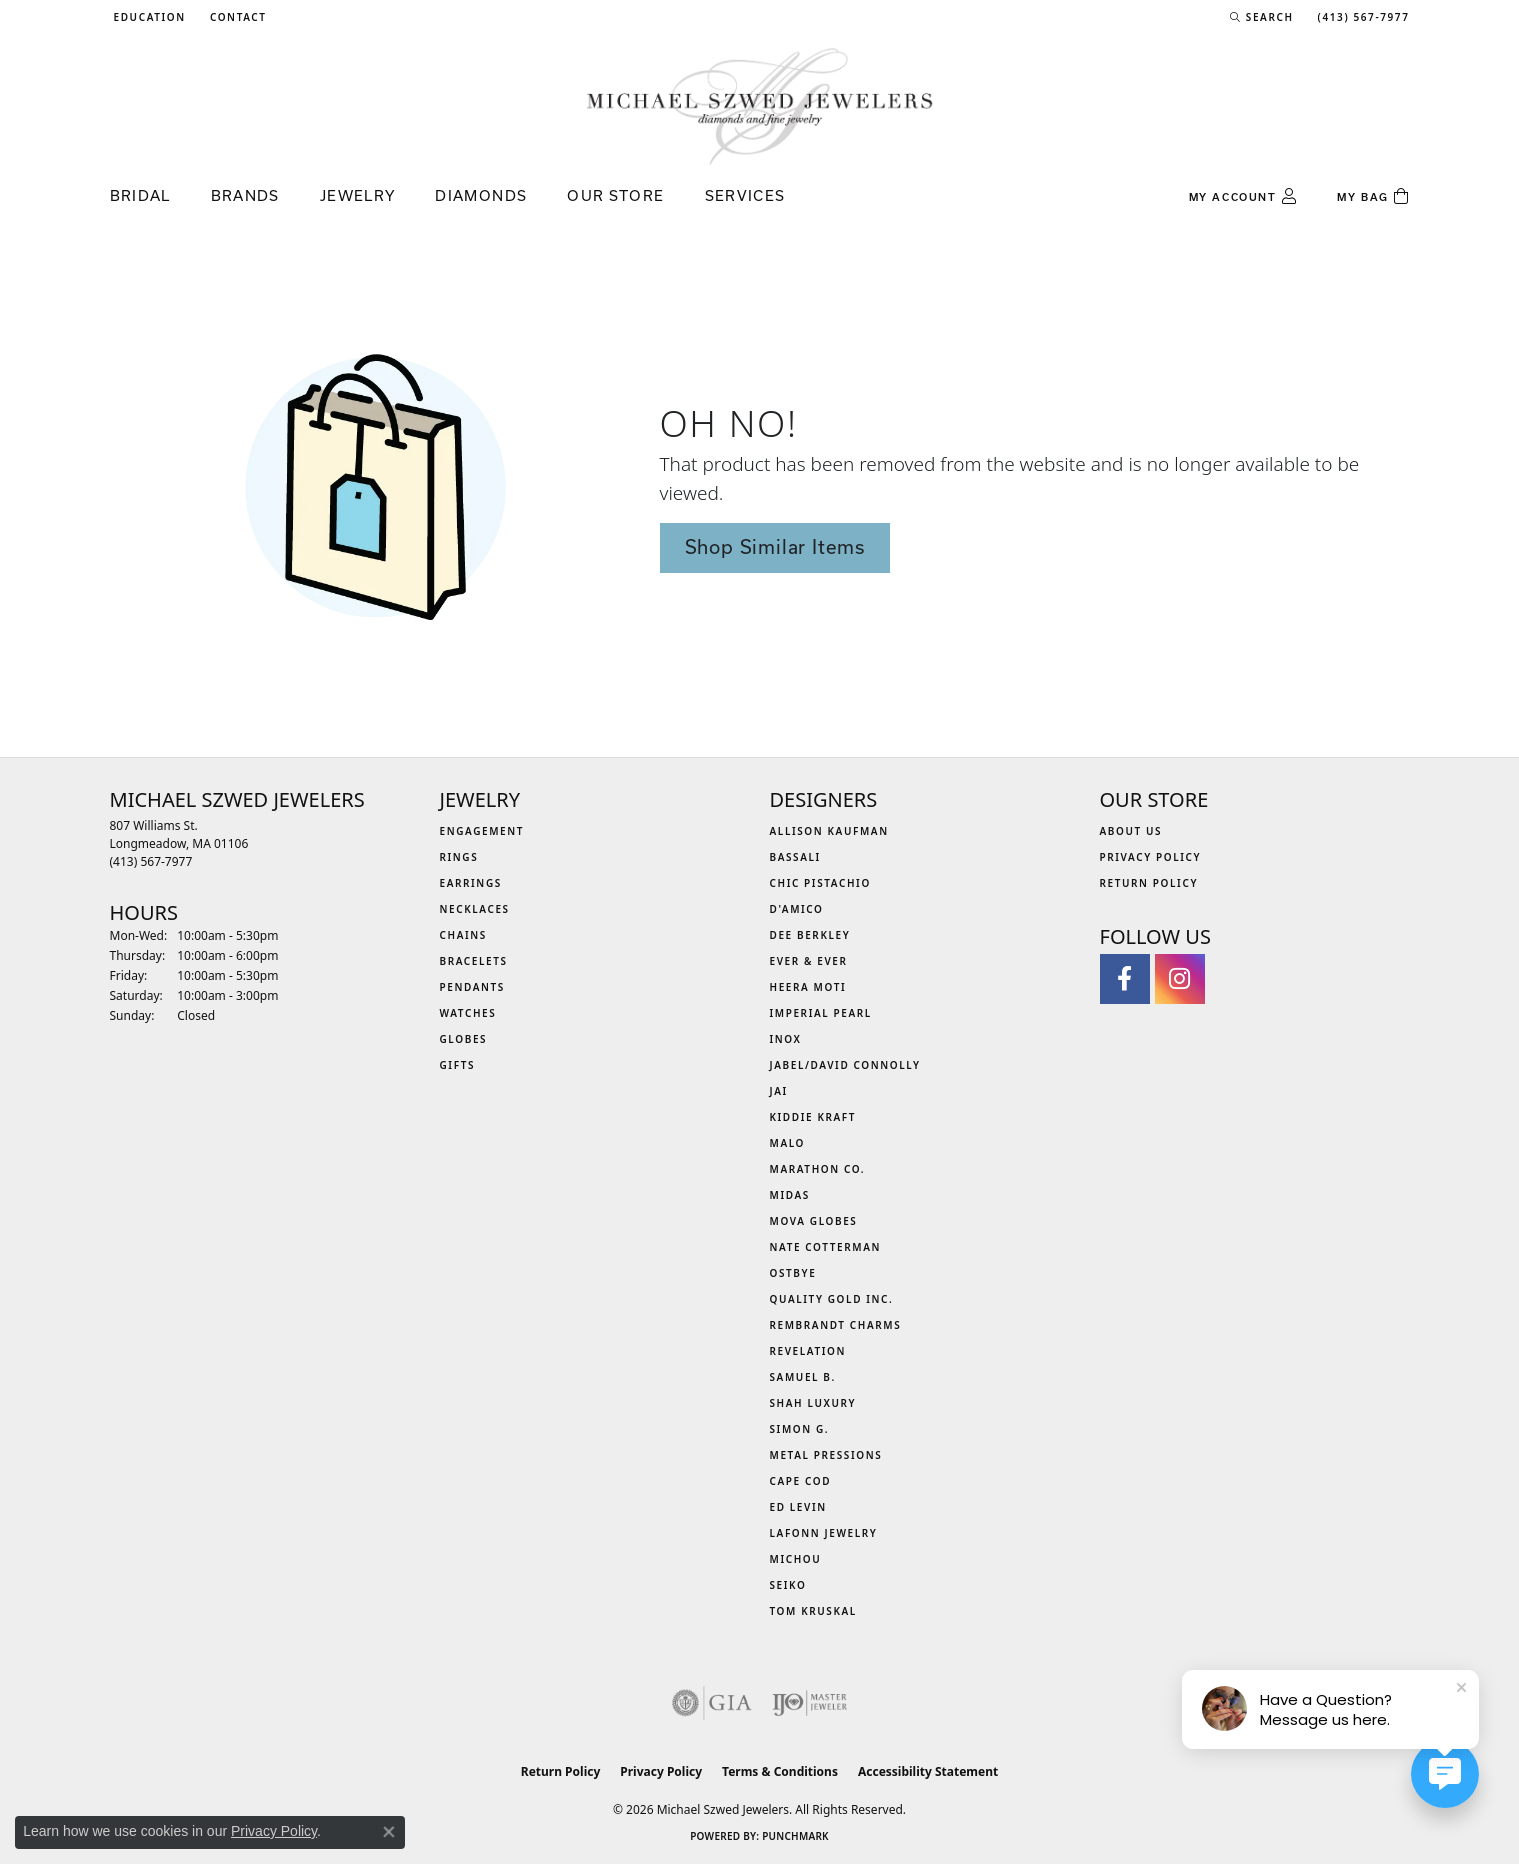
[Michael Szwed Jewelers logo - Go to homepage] (760, 105)
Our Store (615, 195)
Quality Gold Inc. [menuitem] (832, 1299)
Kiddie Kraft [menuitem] (813, 1117)
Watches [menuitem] (468, 1013)
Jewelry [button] (358, 195)
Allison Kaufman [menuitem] (829, 831)
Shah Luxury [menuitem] (813, 1403)
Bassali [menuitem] (795, 857)
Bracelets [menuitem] (474, 961)
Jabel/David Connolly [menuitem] (845, 1065)
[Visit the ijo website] (809, 1703)
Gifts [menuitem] (458, 1065)
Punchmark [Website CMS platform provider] (795, 1836)
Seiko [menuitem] (788, 1585)
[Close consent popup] (389, 1832)
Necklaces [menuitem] (475, 909)
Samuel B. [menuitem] (803, 1377)
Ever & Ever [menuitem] (809, 961)
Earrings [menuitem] (471, 883)
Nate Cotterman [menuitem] (826, 1247)
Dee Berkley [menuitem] (810, 935)
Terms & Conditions (780, 1771)
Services (745, 195)
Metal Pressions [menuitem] (826, 1455)
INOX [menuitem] (786, 1039)
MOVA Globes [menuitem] (814, 1221)
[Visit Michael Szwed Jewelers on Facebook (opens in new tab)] (1125, 979)
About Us (1131, 831)
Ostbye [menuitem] (793, 1273)
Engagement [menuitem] (482, 831)
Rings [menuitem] (459, 857)
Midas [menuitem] (790, 1195)
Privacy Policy (1151, 857)
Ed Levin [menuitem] (798, 1507)
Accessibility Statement (928, 1771)
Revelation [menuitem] (808, 1351)
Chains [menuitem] (463, 935)
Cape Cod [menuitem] (801, 1481)
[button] (148, 17)
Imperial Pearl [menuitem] (821, 1013)
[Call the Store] (151, 861)
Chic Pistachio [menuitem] (820, 883)
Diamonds (481, 195)
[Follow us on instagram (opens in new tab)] (1180, 979)
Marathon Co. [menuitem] (818, 1169)
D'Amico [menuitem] (797, 909)
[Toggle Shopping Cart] (1373, 197)
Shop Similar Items (775, 547)
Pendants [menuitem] (472, 987)
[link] (236, 17)
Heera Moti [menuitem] (808, 987)
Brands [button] (245, 195)
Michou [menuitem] (796, 1559)
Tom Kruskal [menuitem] (813, 1611)
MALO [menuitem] (788, 1143)
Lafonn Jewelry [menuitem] (824, 1533)
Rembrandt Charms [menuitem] (836, 1325)
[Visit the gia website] (712, 1703)
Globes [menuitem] (464, 1039)
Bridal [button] (140, 195)
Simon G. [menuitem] (800, 1429)
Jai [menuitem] (779, 1091)
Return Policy (1149, 883)
